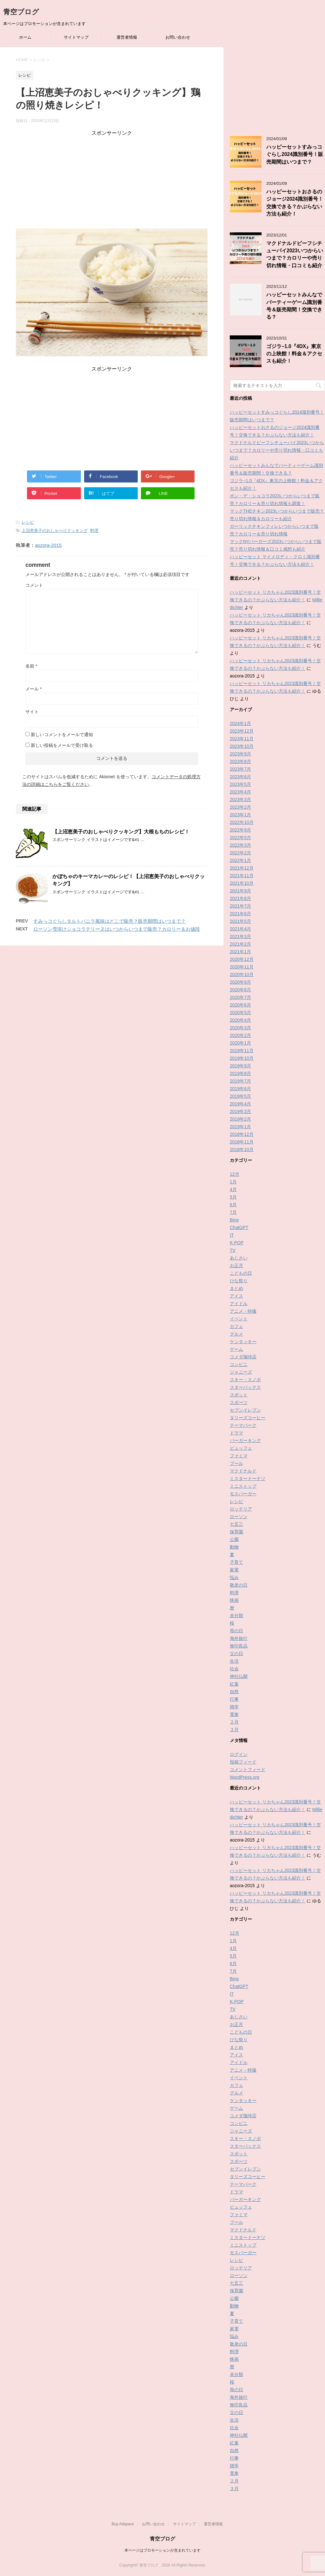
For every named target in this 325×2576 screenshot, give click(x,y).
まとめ (236, 1288)
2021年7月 (240, 906)
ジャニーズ (241, 1372)
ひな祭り (239, 1280)
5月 (233, 1197)
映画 (234, 1600)
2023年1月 (240, 814)
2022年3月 (240, 845)
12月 (234, 1174)
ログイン (239, 1754)
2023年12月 (242, 731)
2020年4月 (240, 1020)
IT (232, 1235)
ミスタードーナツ (247, 1478)
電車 (234, 1714)
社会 (234, 1668)
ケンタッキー (243, 1341)
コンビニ (239, 1364)
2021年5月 (240, 921)
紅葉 (234, 1683)
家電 (234, 1569)
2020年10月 (242, 974)
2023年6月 (240, 776)
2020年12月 (242, 959)
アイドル (239, 1303)
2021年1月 (240, 951)
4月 (233, 1189)
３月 (234, 1729)
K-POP (237, 1242)
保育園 (236, 1531)
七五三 (236, 1524)
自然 (234, 1691)
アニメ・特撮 (243, 1311)
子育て (236, 1562)
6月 (233, 1204)
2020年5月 (240, 1012)
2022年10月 (242, 822)
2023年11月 (242, 738)
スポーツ (239, 1402)
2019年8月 (240, 1073)
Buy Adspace (123, 2524)
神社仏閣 (239, 1676)
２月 (234, 1722)
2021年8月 (240, 898)
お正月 (236, 1265)
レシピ (28, 522)
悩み (234, 1577)
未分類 (236, 1615)
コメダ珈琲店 (243, 1356)
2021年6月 (240, 913)
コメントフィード (247, 1769)
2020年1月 (240, 1042)
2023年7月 (240, 769)
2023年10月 (242, 746)
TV (232, 1250)
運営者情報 (126, 37)
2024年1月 (240, 723)
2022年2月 (240, 852)
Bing (234, 1219)
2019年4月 (240, 1103)
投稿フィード (243, 1761)
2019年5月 (240, 1096)
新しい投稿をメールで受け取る (62, 745)
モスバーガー (243, 1493)
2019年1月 (240, 1126)
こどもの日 (241, 1273)
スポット (239, 1394)
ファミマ (239, 1455)
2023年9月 (240, 753)
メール (33, 688)
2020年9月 (240, 982)
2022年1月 (240, 860)
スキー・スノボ (245, 1379)
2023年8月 (240, 761)
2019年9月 (240, 1065)
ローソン (239, 1516)
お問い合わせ (177, 37)
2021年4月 (240, 928)
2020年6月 (240, 1004)
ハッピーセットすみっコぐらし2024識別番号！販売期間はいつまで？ (294, 154)
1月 (233, 1181)
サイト (32, 711)
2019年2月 (240, 1119)
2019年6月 (240, 1088)
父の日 (236, 1653)
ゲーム (236, 1349)
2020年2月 (240, 1035)
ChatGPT (239, 1227)
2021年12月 (242, 868)
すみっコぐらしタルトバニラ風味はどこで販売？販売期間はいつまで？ (109, 921)
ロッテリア (241, 1508)
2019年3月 (240, 1111)
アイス (236, 1295)
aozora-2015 (48, 545)
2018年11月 (242, 1141)
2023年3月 (240, 799)
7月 (233, 1212)
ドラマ (236, 1432)
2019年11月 (242, 1050)
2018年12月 (242, 1134)
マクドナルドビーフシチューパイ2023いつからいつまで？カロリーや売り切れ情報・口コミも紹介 (294, 254)
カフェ (236, 1326)
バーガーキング (245, 1440)
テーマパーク (243, 1425)
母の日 (236, 1630)
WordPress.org (244, 1777)
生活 (234, 1661)
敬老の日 (239, 1585)
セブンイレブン (245, 1410)
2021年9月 (240, 890)
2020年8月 (240, 989)
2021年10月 (242, 883)
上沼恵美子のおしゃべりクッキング (55, 530)
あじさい (239, 1257)
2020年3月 (240, 1027)
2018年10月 (242, 1149)
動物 (234, 1547)
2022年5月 (240, 837)
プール (236, 1463)
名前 (31, 666)
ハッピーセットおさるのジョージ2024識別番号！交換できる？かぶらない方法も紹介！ (294, 203)
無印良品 (239, 1645)
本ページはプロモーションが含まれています (162, 2550)
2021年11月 (242, 875)
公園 (234, 1539)
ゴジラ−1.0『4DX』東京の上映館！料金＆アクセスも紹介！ (294, 354)
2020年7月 (240, 997)
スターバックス (245, 1387)
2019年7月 (240, 1081)
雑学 (234, 1706)
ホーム (25, 37)
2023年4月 (240, 791)
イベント (239, 1318)
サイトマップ (76, 37)
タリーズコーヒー (247, 1417)
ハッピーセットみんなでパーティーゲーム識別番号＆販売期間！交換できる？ (294, 306)
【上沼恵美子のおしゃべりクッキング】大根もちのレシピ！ (120, 831)
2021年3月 (240, 936)
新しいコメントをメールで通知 (62, 734)
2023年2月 (240, 807)
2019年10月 (242, 1058)
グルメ (236, 1334)
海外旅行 (239, 1638)
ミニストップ (243, 1486)
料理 (94, 530)
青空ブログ (21, 12)
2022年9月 (240, 829)
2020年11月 (242, 966)
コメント (34, 585)
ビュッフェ (241, 1448)
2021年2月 (240, 944)
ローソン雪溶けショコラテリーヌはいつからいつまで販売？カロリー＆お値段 (116, 929)
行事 (234, 1699)
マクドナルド (243, 1470)
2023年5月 (240, 784)
